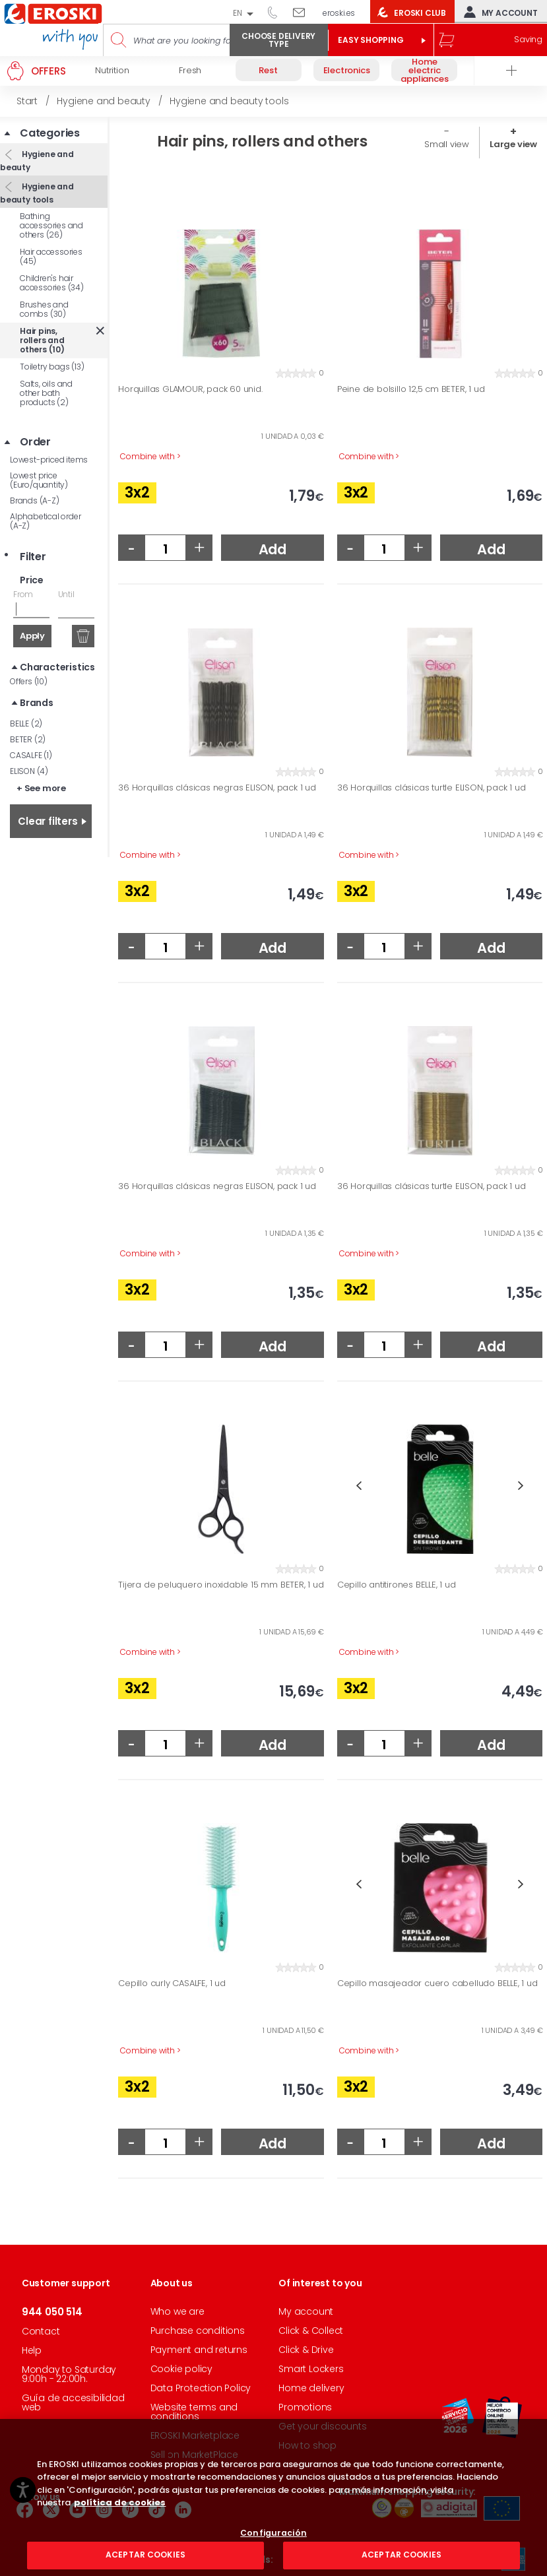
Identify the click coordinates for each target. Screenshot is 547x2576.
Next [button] (521, 1485)
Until (66, 594)
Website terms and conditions (194, 2411)
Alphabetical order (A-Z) (45, 521)
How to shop (307, 2445)
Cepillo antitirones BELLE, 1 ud (396, 1585)
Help (32, 2350)
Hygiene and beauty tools (37, 193)
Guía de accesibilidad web (73, 2402)
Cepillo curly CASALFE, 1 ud (172, 1983)
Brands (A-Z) (34, 500)
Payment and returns (198, 2349)
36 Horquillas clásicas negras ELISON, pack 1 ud (217, 788)
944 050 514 (277, 12)
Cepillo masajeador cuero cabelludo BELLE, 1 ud (437, 1983)
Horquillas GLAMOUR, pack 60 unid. (190, 389)
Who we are (177, 2311)
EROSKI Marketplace (195, 2435)
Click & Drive (305, 2349)
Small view (446, 144)
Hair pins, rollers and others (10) (42, 340)
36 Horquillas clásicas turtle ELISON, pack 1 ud (431, 788)
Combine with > (150, 457)
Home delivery (311, 2388)
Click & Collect (310, 2330)
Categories (50, 133)
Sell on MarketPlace (194, 2454)
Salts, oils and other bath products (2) (46, 393)
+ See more (41, 788)
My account (498, 12)
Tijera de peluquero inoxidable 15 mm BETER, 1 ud (220, 1585)
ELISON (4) (29, 771)
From (23, 594)
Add (272, 549)
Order (35, 442)
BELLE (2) (26, 723)
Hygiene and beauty (37, 160)
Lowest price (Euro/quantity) (39, 480)
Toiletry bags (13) (52, 366)
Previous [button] (359, 1485)
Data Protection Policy (200, 2388)
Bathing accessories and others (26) (51, 225)
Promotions (305, 2407)
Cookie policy (181, 2368)
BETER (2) (28, 739)
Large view (513, 144)
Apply (32, 635)
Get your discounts (322, 2426)
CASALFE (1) (31, 755)
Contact (41, 2331)
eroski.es (339, 12)
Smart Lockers (310, 2368)
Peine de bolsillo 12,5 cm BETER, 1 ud (411, 389)
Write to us (304, 12)
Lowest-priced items (49, 459)
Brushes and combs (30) (44, 309)
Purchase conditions (197, 2330)
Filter (33, 557)
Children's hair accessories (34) (52, 283)
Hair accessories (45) (51, 256)
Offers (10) (29, 681)
